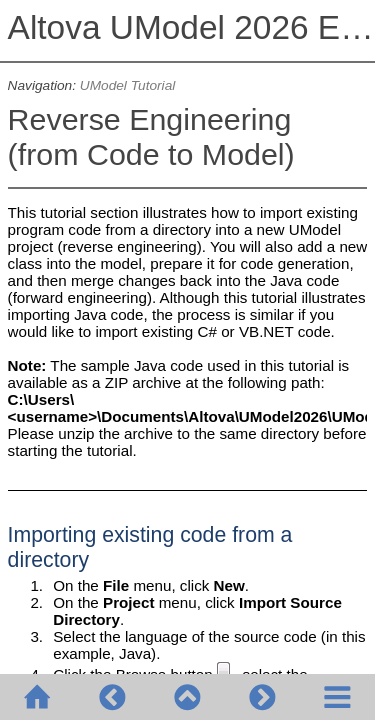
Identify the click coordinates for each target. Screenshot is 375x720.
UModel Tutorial (127, 85)
